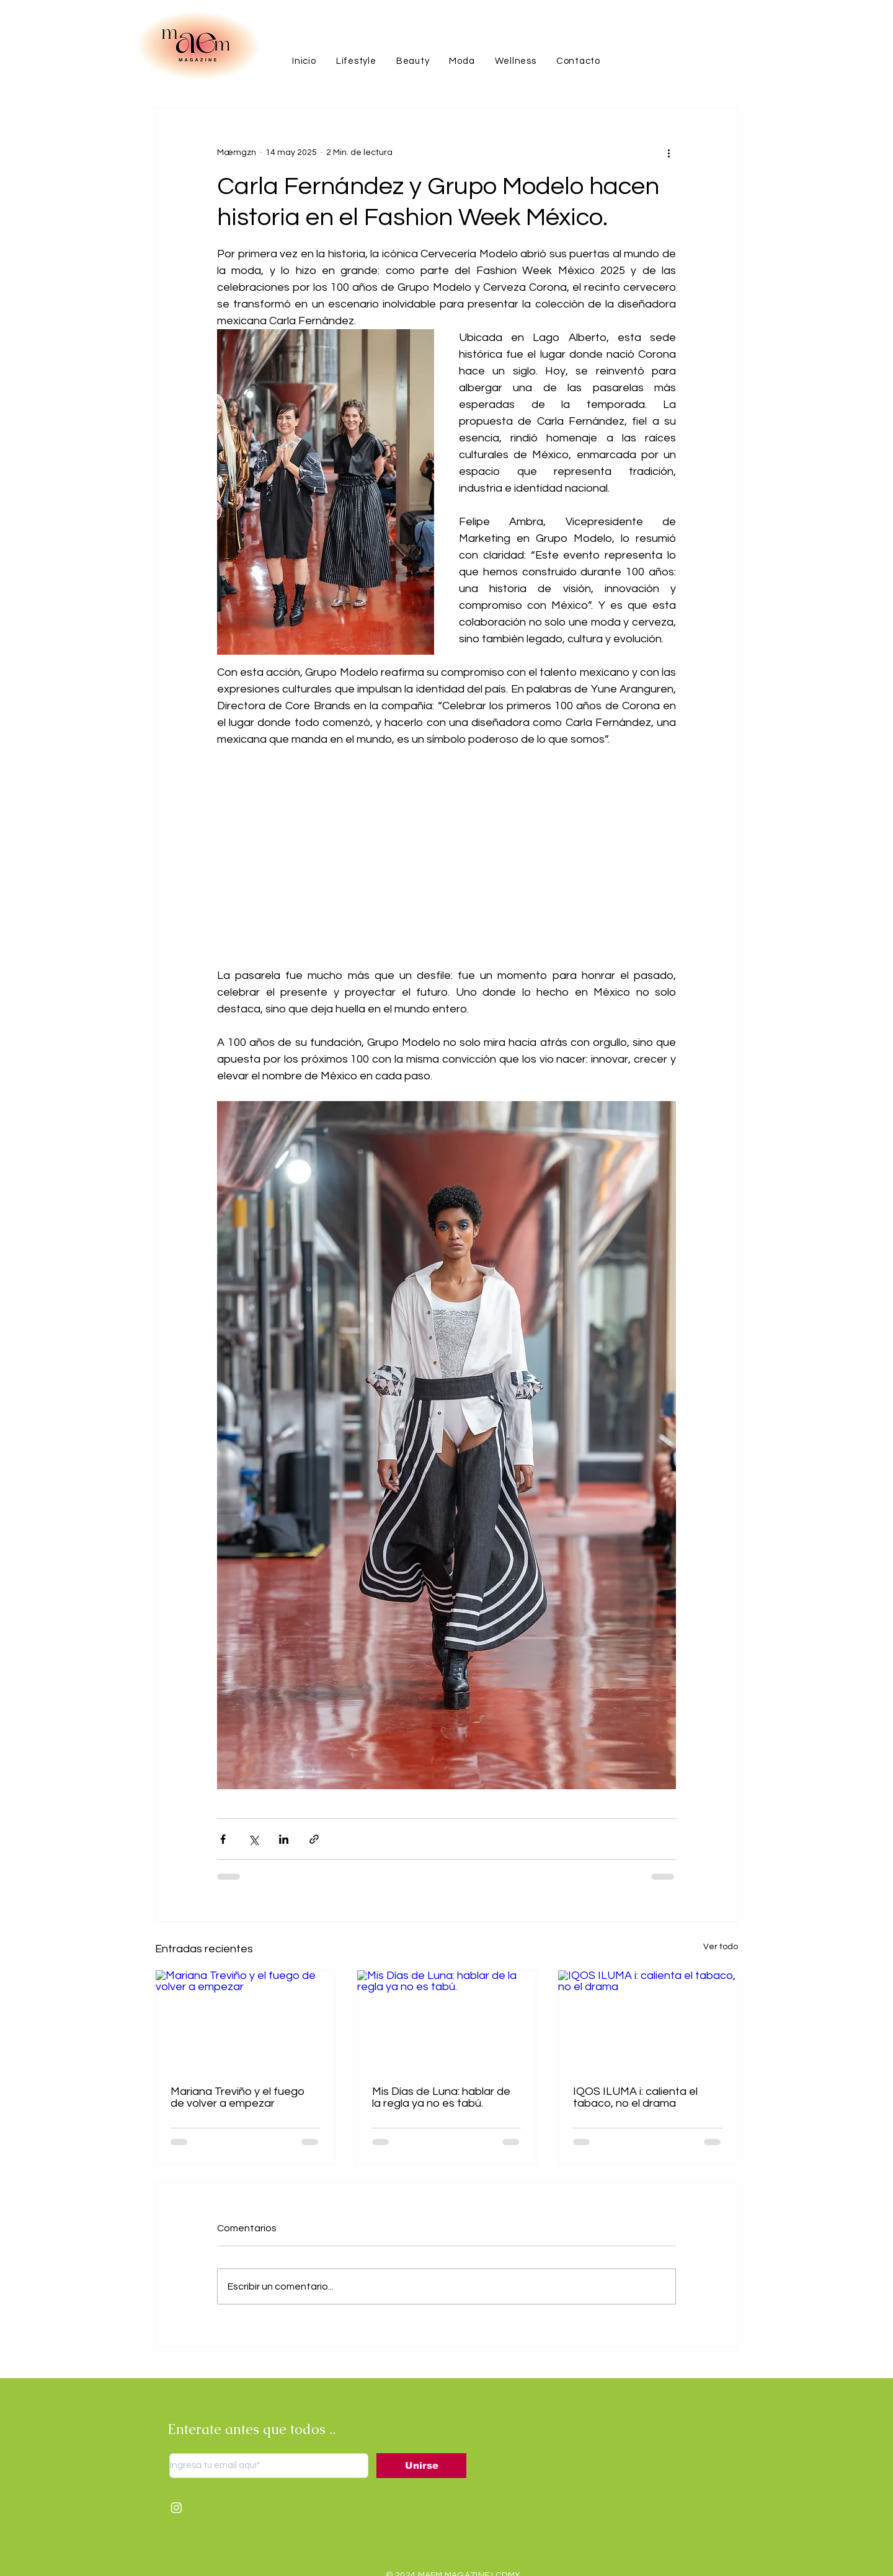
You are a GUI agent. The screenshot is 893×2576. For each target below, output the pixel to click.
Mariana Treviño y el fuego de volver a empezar (237, 2097)
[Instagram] (176, 2507)
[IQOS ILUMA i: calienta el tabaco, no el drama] (647, 2020)
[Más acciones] (668, 152)
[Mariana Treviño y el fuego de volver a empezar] (245, 2020)
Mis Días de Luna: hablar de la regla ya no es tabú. (441, 2097)
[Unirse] (421, 2465)
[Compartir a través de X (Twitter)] (253, 1839)
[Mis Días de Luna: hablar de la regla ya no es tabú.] (446, 2020)
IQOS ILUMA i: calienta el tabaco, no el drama (635, 2097)
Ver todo (720, 1946)
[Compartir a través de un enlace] (314, 1839)
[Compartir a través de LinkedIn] (284, 1839)
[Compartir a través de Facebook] (223, 1839)
